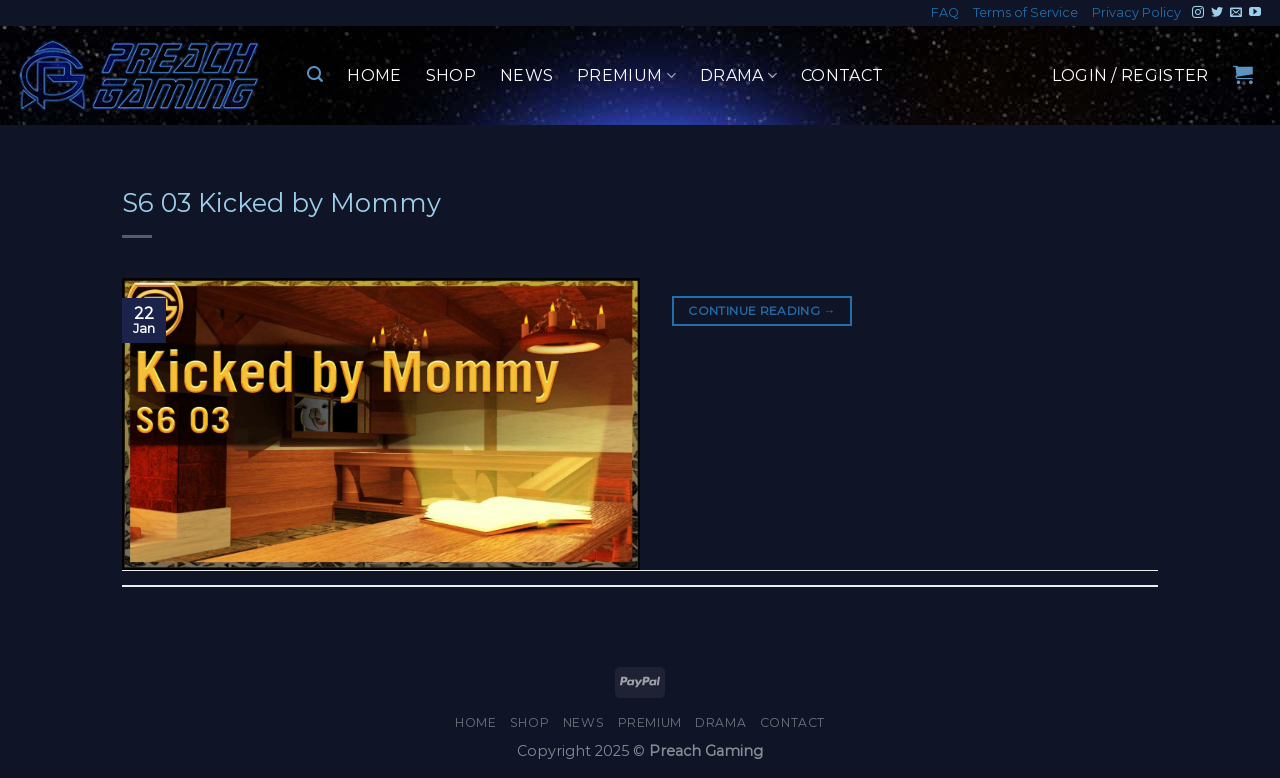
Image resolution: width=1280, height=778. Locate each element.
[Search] (315, 74)
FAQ (945, 12)
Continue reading (762, 310)
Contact (842, 75)
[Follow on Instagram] (1198, 13)
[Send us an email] (1236, 13)
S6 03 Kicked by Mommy (281, 202)
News (526, 75)
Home (374, 75)
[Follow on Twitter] (1217, 13)
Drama (738, 76)
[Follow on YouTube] (1255, 13)
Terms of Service (1025, 12)
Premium (626, 76)
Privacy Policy (1136, 12)
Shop (451, 75)
